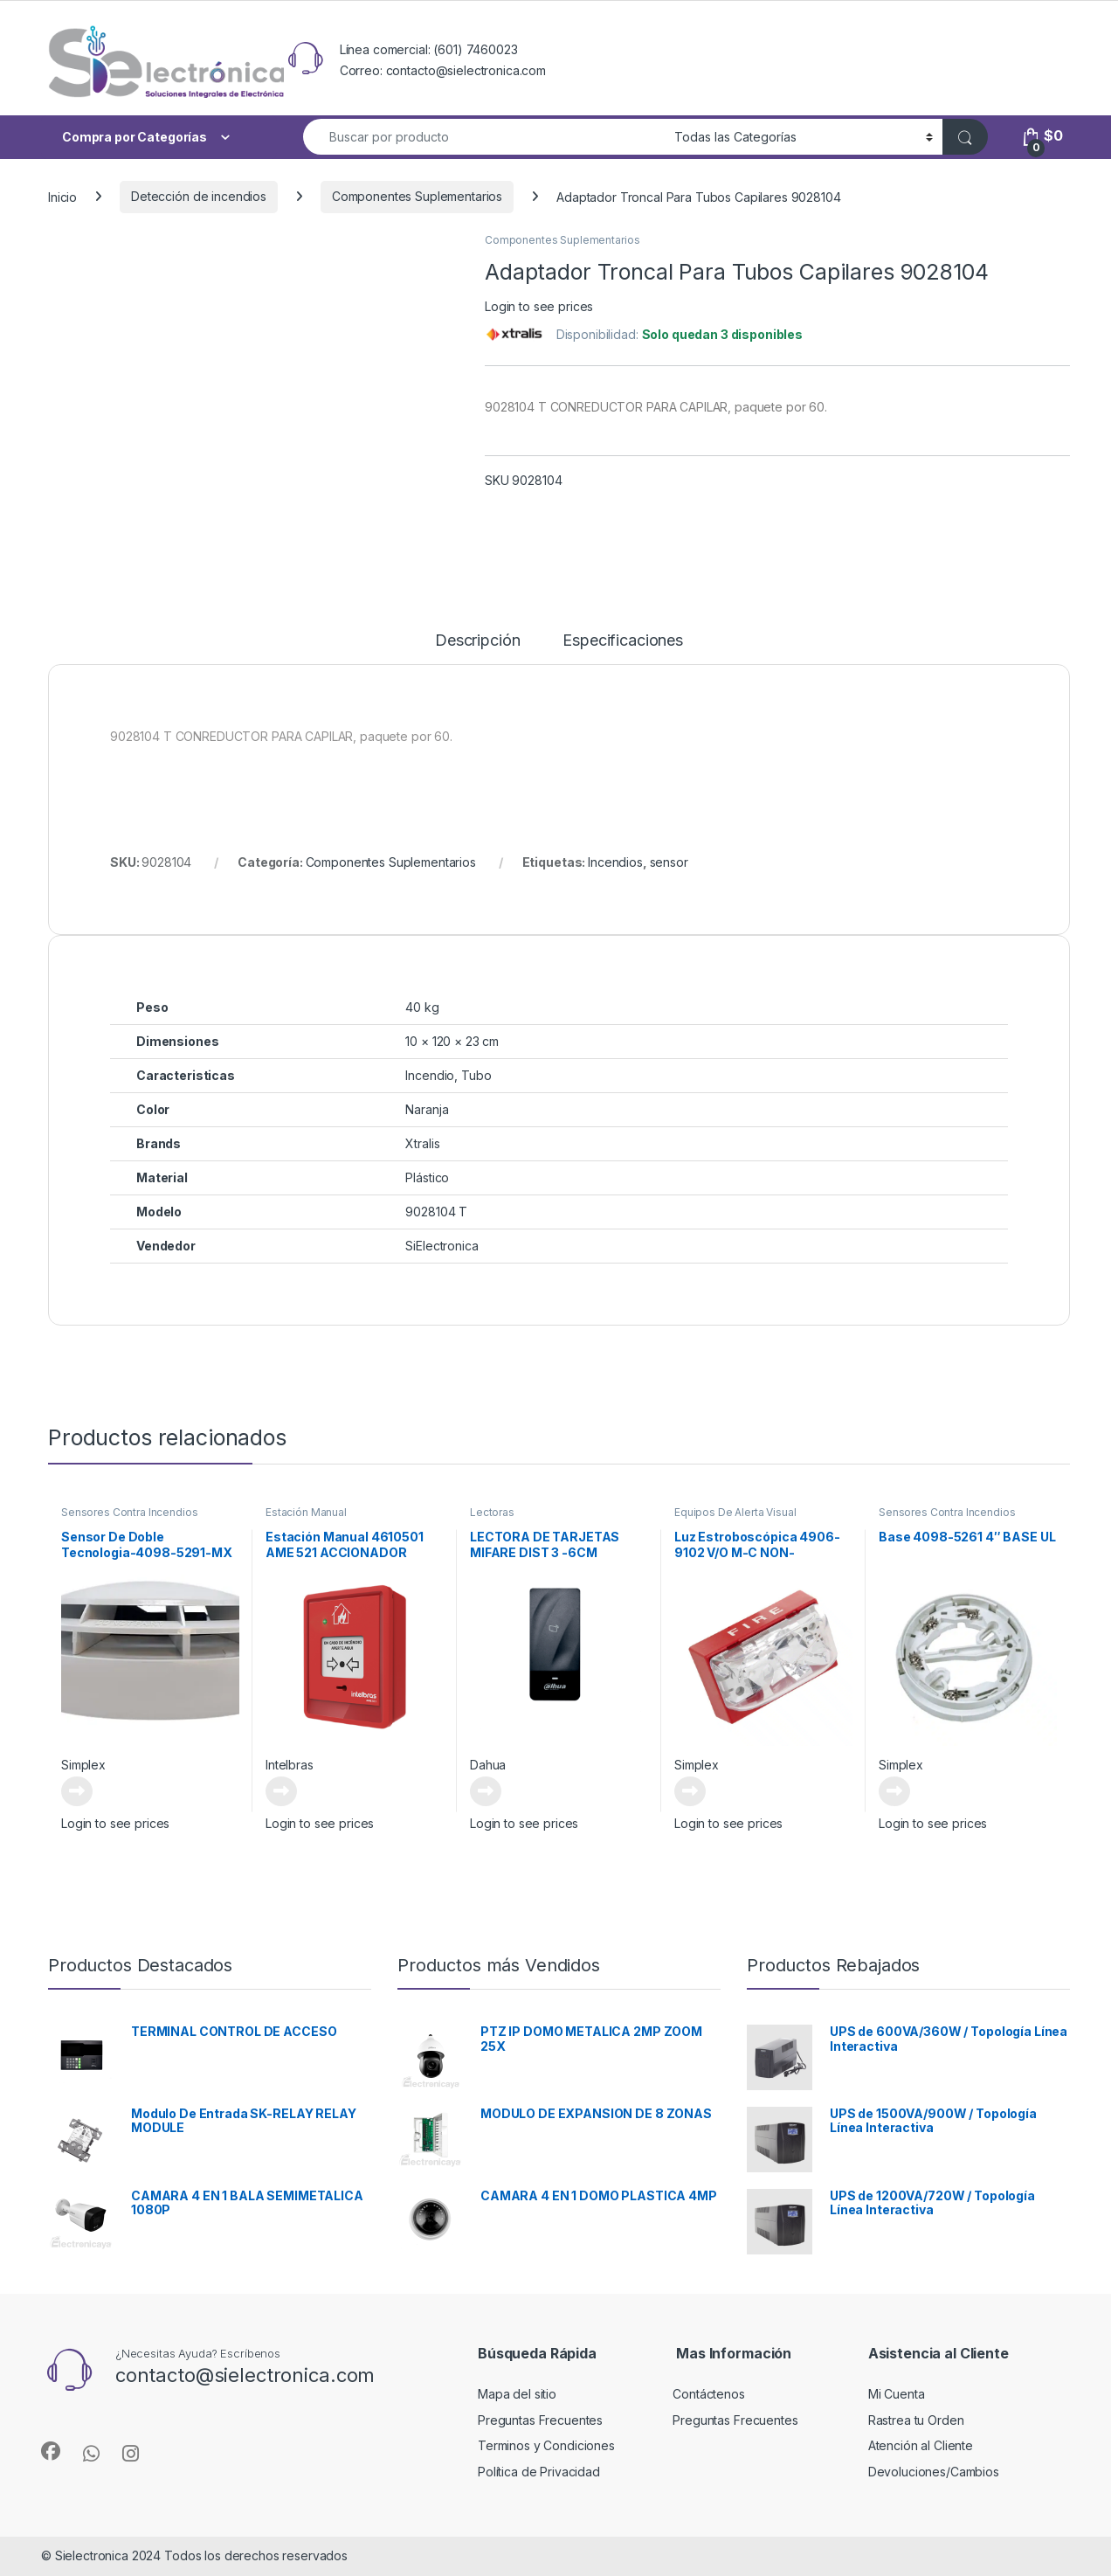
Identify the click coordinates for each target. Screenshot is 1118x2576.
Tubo (476, 1075)
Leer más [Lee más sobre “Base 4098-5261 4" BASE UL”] (894, 1791)
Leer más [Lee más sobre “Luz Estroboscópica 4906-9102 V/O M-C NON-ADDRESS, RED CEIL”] (690, 1791)
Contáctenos (708, 2393)
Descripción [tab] (477, 641)
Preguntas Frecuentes (540, 2420)
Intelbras (290, 1764)
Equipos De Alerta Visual (735, 1512)
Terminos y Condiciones (546, 2445)
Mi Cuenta (896, 2393)
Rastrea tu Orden (916, 2420)
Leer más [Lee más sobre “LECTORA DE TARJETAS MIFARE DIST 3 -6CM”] (485, 1791)
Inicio (62, 196)
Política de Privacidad (539, 2471)
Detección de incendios (198, 196)
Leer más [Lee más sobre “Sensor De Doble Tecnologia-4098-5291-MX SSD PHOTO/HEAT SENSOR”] (77, 1791)
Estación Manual (306, 1512)
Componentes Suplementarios (417, 196)
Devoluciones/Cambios (933, 2471)
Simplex (83, 1764)
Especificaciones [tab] (622, 641)
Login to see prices (539, 306)
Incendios (615, 862)
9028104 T (436, 1211)
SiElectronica (441, 1245)
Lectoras (492, 1512)
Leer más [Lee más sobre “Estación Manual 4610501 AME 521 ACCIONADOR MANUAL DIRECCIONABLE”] (281, 1791)
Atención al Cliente (920, 2445)
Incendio (429, 1075)
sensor (669, 862)
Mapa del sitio (517, 2393)
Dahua (488, 1764)
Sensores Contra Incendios (129, 1512)
